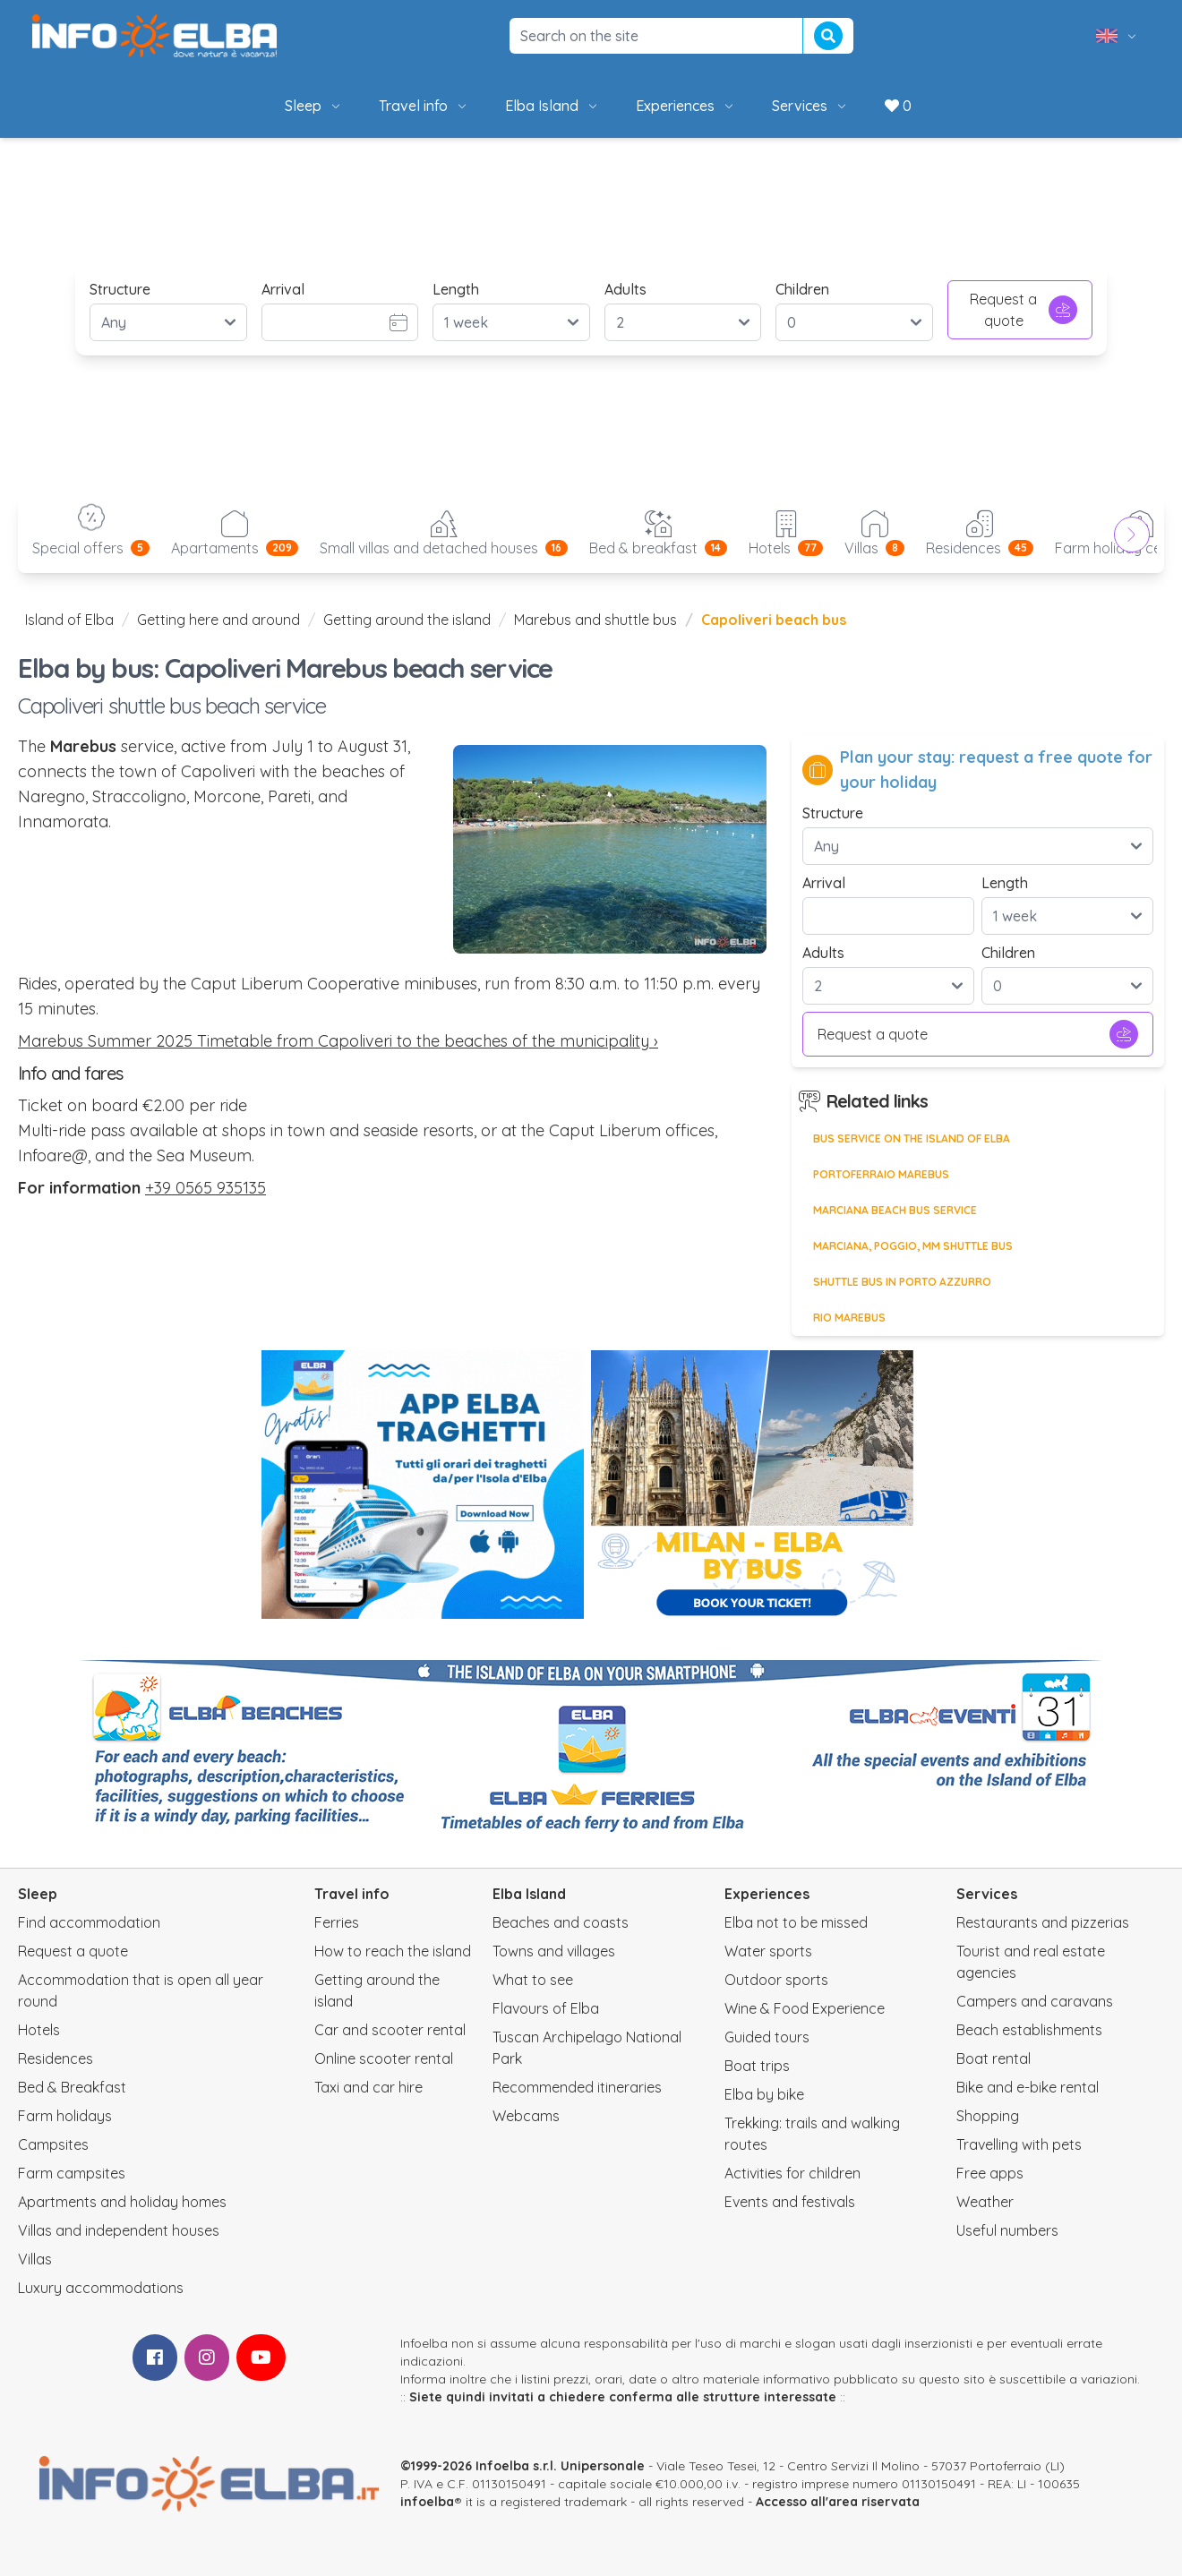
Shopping (987, 2116)
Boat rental (993, 2058)
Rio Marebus (849, 1317)
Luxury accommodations (101, 2288)
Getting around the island (407, 620)
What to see (532, 1980)
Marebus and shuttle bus (595, 620)
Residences (55, 2058)
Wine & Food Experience (804, 2008)
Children (802, 289)
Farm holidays (65, 2116)
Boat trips (757, 2066)
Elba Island (552, 106)
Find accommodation (89, 1922)
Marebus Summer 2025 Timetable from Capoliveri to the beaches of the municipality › (338, 1041)
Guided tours (766, 2037)
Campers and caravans (1034, 2001)
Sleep (314, 106)
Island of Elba (69, 620)
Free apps (990, 2173)
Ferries (336, 1922)
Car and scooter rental (390, 2030)
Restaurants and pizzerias (1042, 1922)
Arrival (282, 289)
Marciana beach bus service (895, 1210)
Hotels (39, 2030)
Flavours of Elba (545, 2008)
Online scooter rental (383, 2058)
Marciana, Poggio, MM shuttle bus (913, 1246)
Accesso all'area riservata (838, 2502)
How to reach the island (392, 1951)
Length (456, 289)
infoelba (427, 2502)
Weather (985, 2202)
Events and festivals (789, 2202)
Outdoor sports (776, 1980)
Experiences (686, 106)
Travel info (424, 106)
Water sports (768, 1951)
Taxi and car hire (368, 2087)
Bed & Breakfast (72, 2087)
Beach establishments (1029, 2030)
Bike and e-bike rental (1027, 2087)
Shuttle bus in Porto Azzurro (902, 1281)
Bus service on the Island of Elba (911, 1138)
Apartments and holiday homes (122, 2202)
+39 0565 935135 (205, 1187)
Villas (35, 2259)
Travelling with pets (1019, 2144)
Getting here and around (218, 620)
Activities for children (792, 2173)
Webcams (526, 2116)
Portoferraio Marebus (881, 1174)
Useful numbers (1007, 2230)
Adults (625, 289)
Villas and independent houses (118, 2230)
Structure (120, 289)
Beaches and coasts (560, 1922)
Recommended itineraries (577, 2087)
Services (810, 106)
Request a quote (1023, 309)
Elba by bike (764, 2094)
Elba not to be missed (796, 1922)
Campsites (53, 2144)
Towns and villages (553, 1951)
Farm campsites (71, 2173)
